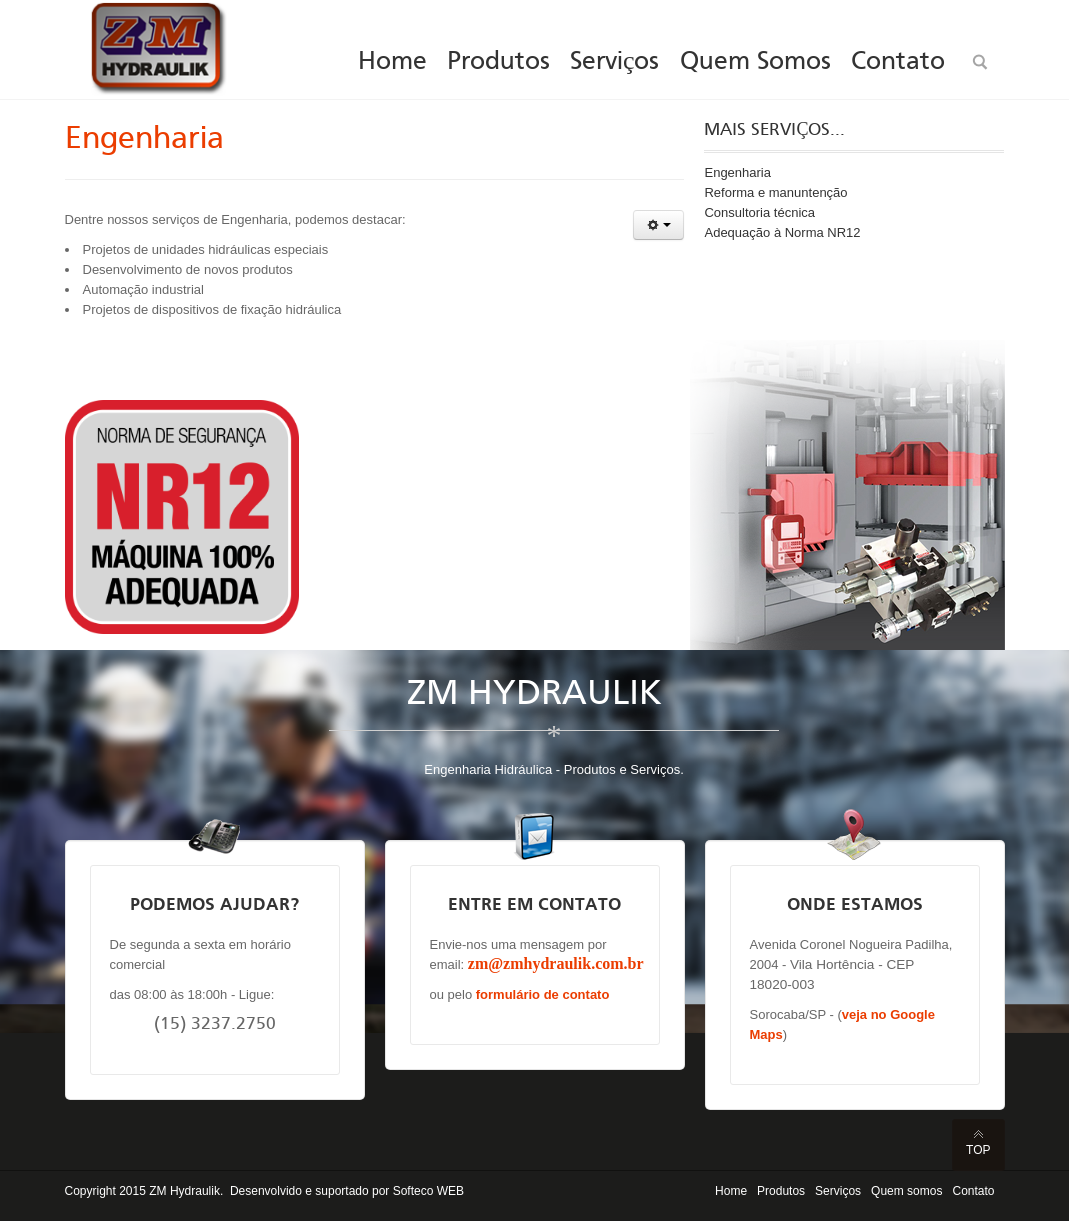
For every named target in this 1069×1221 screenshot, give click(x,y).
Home (731, 1191)
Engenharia (144, 140)
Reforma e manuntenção (775, 192)
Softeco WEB (428, 1191)
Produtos (781, 1191)
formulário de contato (543, 994)
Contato (973, 1191)
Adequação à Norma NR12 (782, 232)
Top (978, 1150)
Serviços (838, 1191)
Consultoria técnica (759, 212)
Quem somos (906, 1191)
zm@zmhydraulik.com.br (556, 963)
